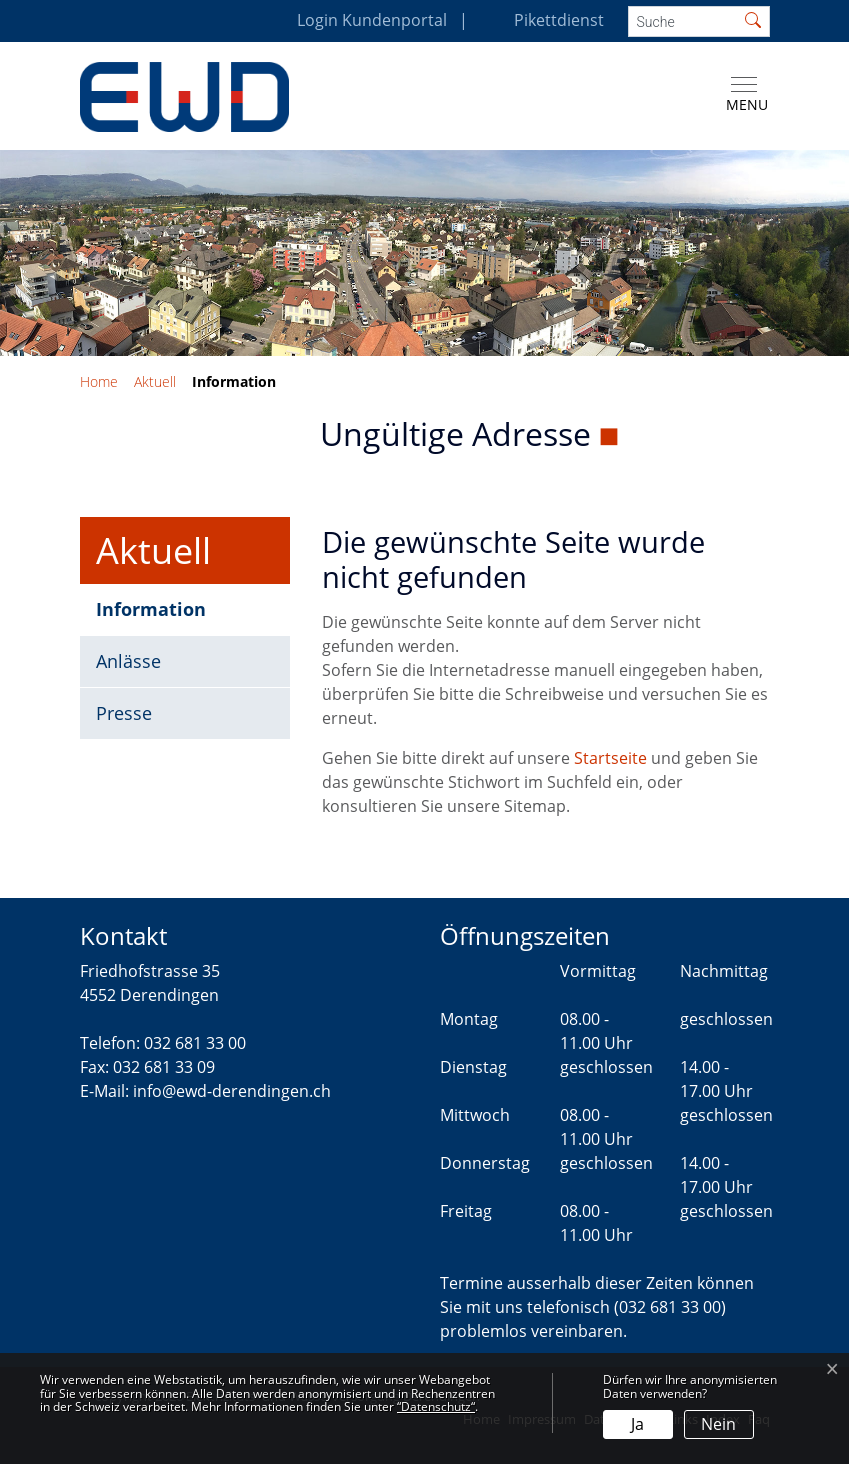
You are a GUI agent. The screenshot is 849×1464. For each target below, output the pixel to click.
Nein (718, 1424)
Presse (124, 713)
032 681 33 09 (164, 1067)
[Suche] (683, 21)
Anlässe (128, 661)
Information (161, 616)
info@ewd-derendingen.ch (232, 1091)
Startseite (610, 758)
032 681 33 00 (195, 1043)
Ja (637, 1424)
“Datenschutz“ (436, 1406)
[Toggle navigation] (743, 95)
